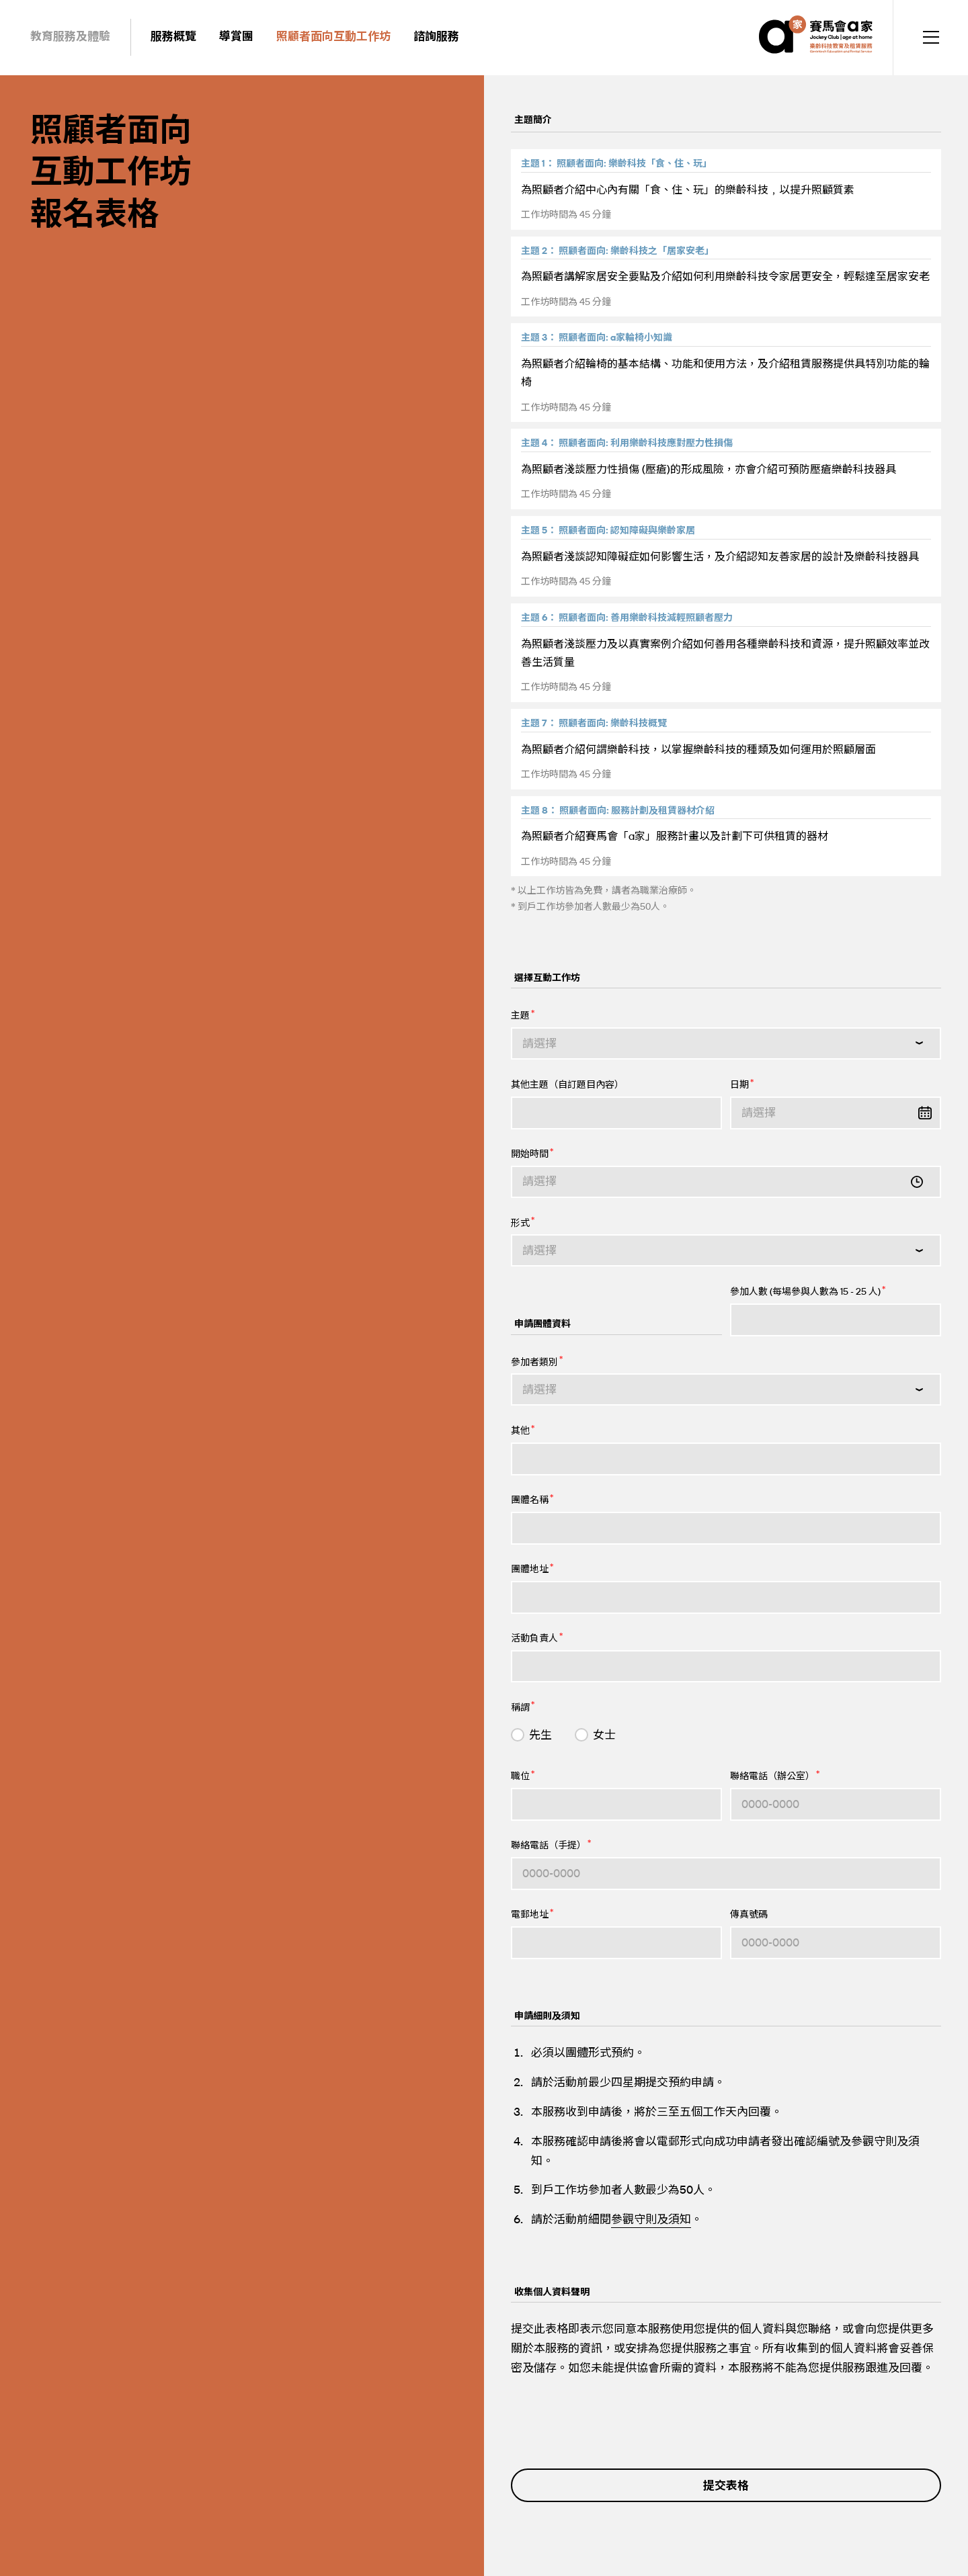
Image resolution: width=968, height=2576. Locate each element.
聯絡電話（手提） (551, 1844)
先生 (540, 1735)
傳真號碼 (749, 1914)
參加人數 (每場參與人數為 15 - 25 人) (807, 1291)
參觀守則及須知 (651, 2219)
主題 (522, 1014)
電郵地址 (532, 1913)
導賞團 (236, 36)
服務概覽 (173, 36)
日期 (742, 1084)
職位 (522, 1775)
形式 (522, 1221)
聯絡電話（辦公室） (774, 1775)
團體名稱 (532, 1499)
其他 (522, 1430)
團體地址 (532, 1568)
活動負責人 (537, 1637)
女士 (604, 1735)
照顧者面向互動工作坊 (333, 36)
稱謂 (522, 1706)
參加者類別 (537, 1361)
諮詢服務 (436, 36)
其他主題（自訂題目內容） (567, 1084)
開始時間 (532, 1153)
